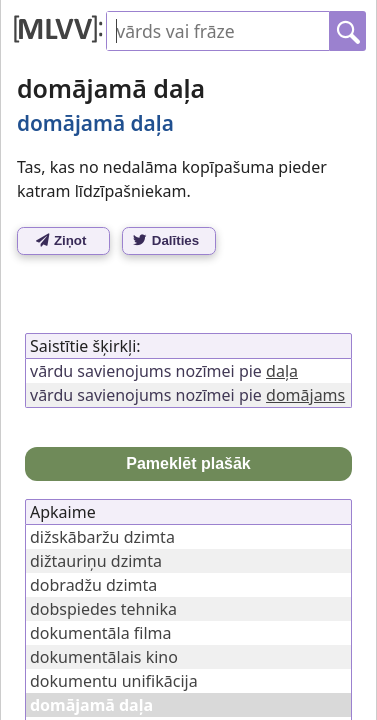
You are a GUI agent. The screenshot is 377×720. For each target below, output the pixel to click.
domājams (305, 395)
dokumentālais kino (104, 657)
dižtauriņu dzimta (96, 561)
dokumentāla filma (101, 633)
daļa (282, 371)
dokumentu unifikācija (114, 681)
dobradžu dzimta (93, 585)
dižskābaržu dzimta (102, 537)
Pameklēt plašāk (188, 463)
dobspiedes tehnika (103, 609)
